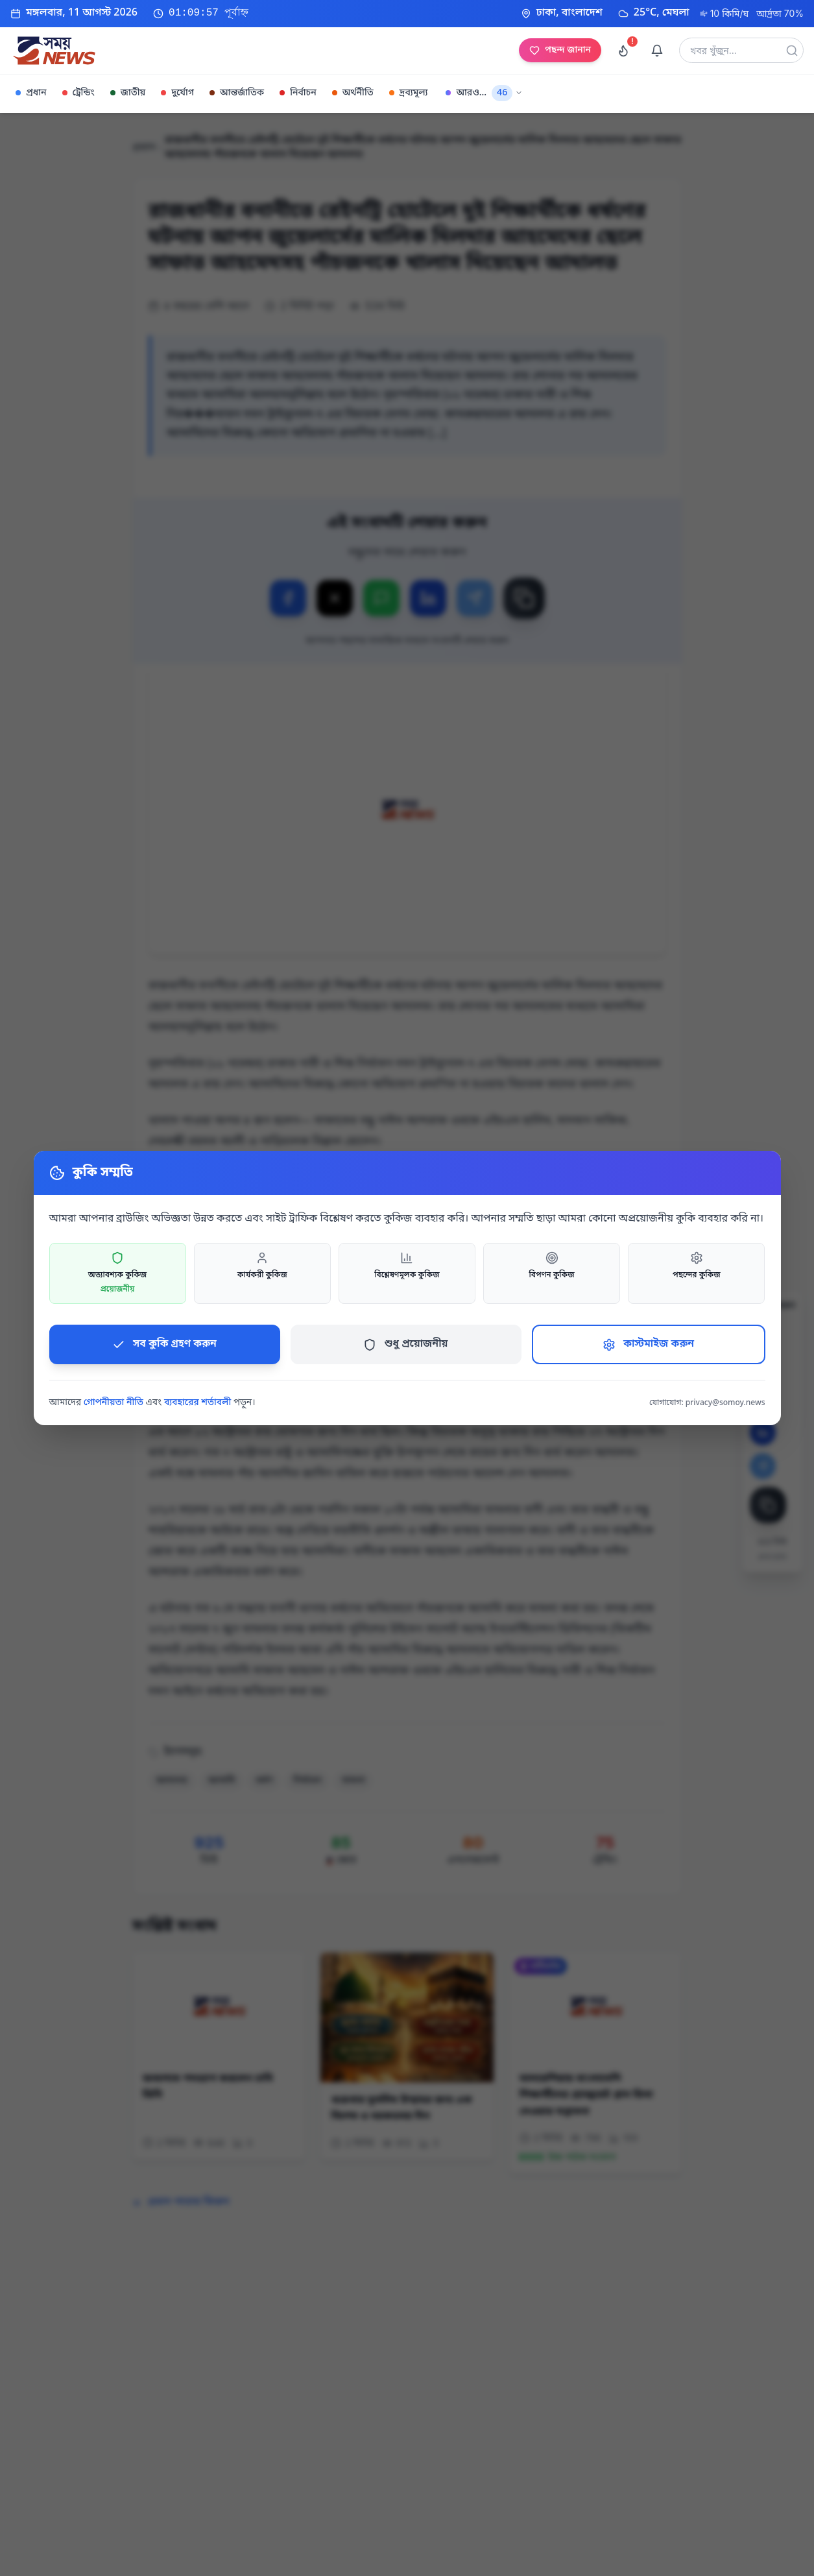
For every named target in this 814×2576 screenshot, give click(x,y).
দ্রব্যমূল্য (408, 93)
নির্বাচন (298, 93)
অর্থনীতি (353, 93)
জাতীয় (127, 93)
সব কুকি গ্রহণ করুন (164, 1344)
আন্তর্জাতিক (236, 93)
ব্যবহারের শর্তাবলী (197, 1403)
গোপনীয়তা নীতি (113, 1403)
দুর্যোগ (177, 93)
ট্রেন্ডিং (78, 93)
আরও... (484, 93)
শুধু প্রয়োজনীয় (405, 1344)
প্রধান (31, 93)
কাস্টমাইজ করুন (648, 1344)
